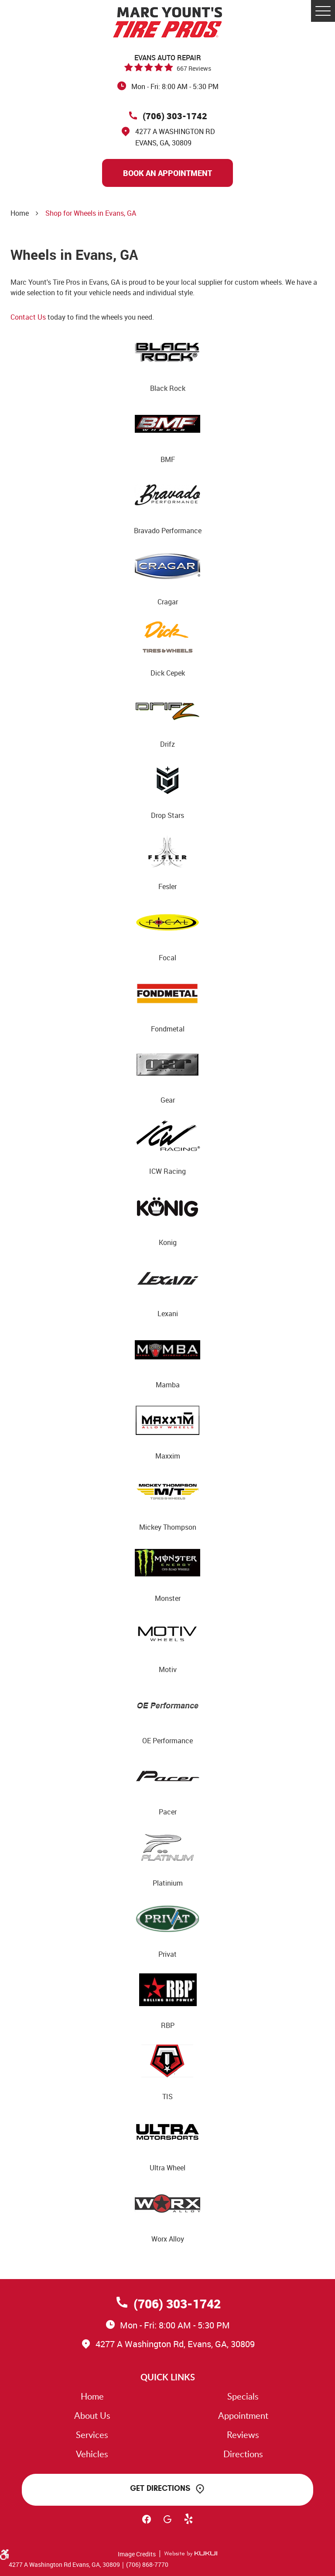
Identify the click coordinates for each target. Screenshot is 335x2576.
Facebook (146, 2523)
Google (167, 2523)
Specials (243, 2396)
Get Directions (160, 2488)
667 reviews (194, 68)
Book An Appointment (167, 173)
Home (19, 213)
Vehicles (92, 2454)
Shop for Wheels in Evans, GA (90, 213)
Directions (243, 2454)
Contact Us (28, 317)
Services (92, 2434)
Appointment (243, 2415)
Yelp (188, 2523)
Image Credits (137, 2554)
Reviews (243, 2434)
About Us (92, 2415)
